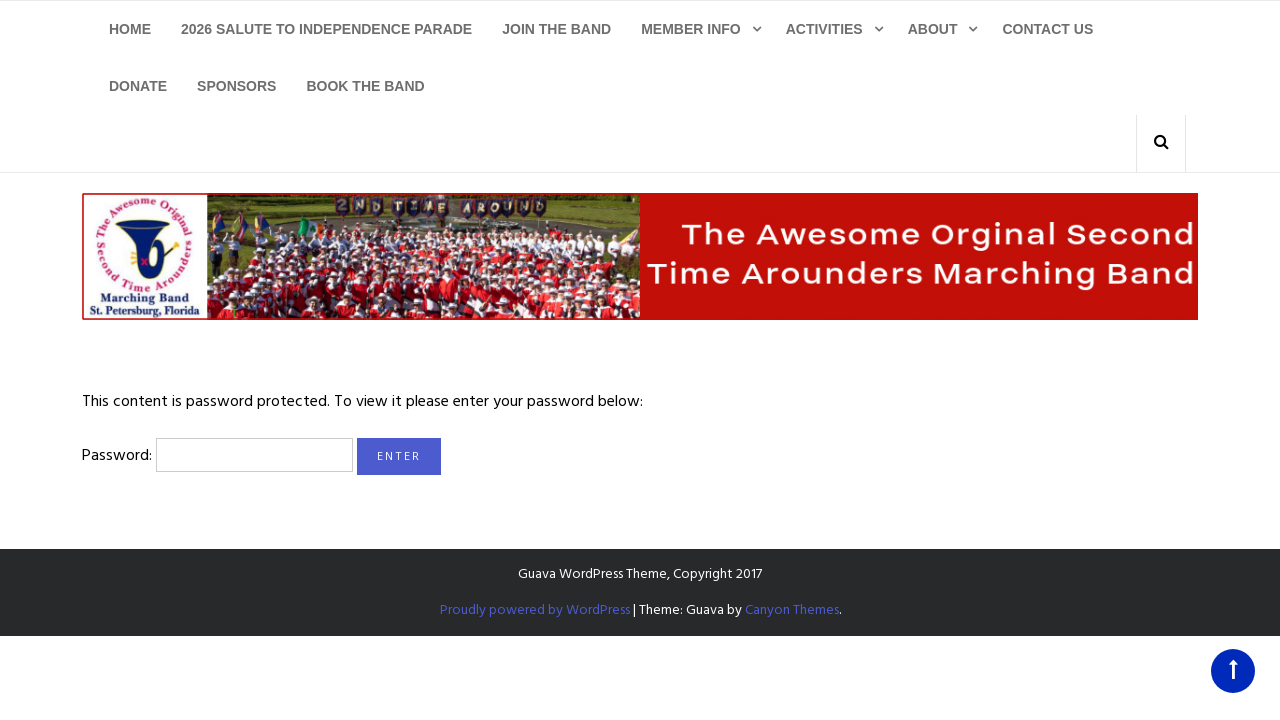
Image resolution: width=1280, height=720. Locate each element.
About (933, 29)
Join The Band (556, 29)
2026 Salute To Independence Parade (326, 29)
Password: (217, 455)
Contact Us (1047, 29)
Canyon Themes (792, 610)
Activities (824, 29)
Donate (138, 86)
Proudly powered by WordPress (535, 610)
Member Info (691, 29)
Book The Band (365, 86)
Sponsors (236, 86)
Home (130, 29)
